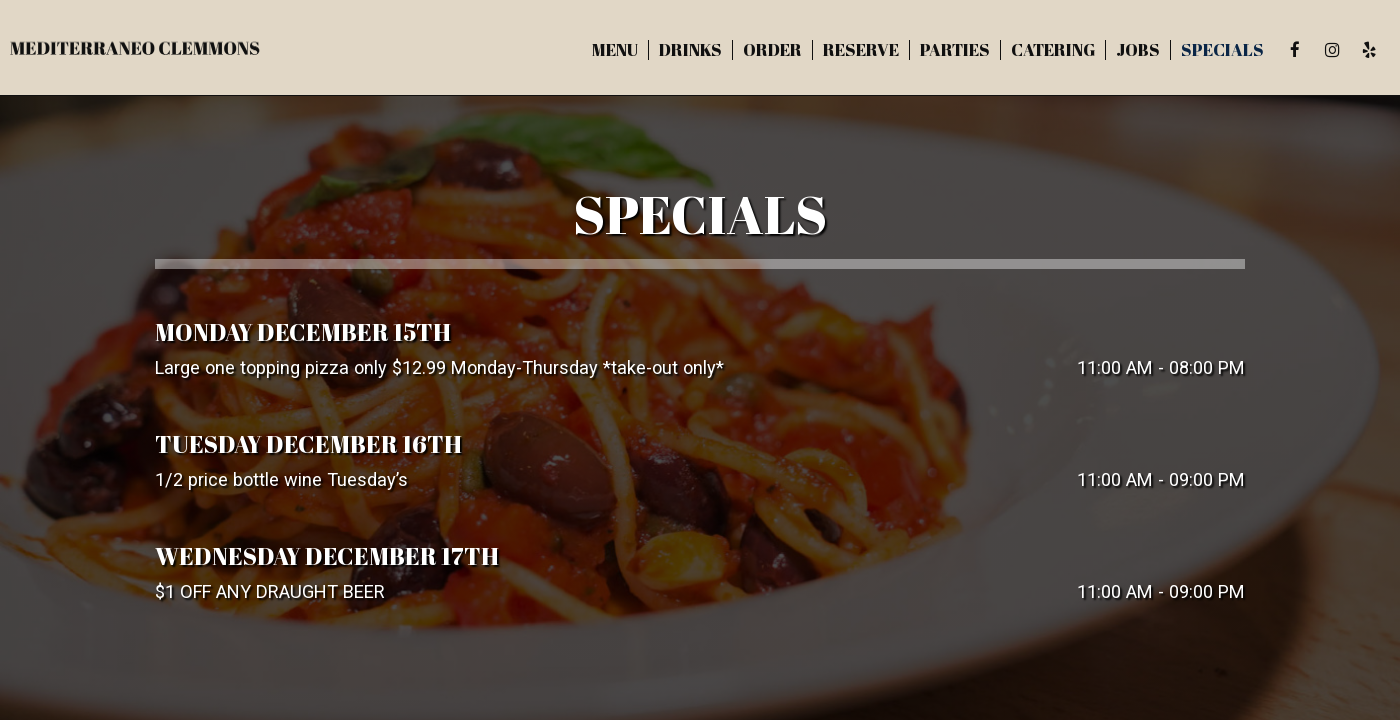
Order (772, 50)
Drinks (690, 50)
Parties (955, 50)
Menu (615, 50)
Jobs (1138, 50)
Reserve (861, 50)
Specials (1222, 50)
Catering (1053, 50)
